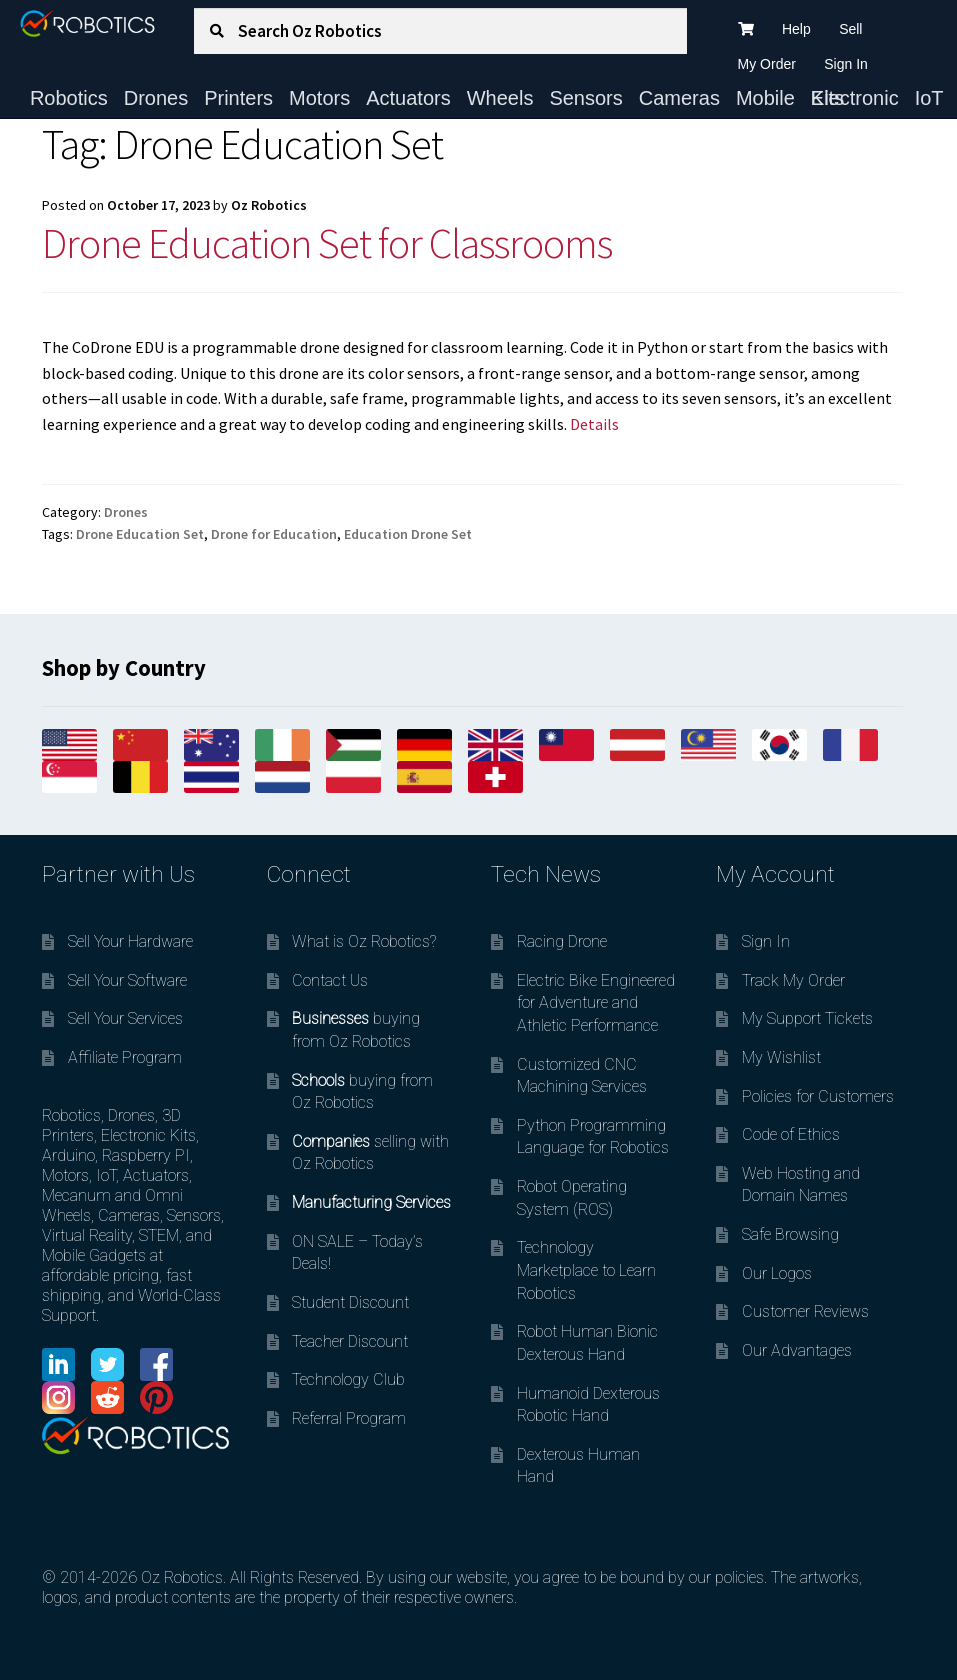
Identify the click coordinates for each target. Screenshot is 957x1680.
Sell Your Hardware (130, 941)
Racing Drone (562, 941)
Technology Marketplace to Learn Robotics (586, 1270)
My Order (767, 64)
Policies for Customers (818, 1096)
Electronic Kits (855, 98)
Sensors (585, 98)
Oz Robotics (269, 205)
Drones (156, 98)
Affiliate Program (125, 1057)
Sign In (846, 64)
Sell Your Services (125, 1018)
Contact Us (330, 980)
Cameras (679, 98)
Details (594, 424)
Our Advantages (797, 1350)
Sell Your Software (127, 980)
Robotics (69, 98)
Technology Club (348, 1379)
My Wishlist (781, 1057)
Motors (319, 98)
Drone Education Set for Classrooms (327, 243)
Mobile (765, 98)
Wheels (500, 98)
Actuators (408, 98)
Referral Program (349, 1418)
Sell (850, 29)
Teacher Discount (350, 1341)
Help (796, 29)
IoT (929, 98)
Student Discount (350, 1302)
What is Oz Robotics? (364, 941)
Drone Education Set (140, 534)
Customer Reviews (805, 1311)
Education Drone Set (408, 534)
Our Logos (777, 1273)
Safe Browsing (790, 1234)
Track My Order (793, 980)
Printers (238, 98)
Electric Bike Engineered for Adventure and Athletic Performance (596, 1003)
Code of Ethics (791, 1134)
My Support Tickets (807, 1018)
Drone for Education (274, 534)
